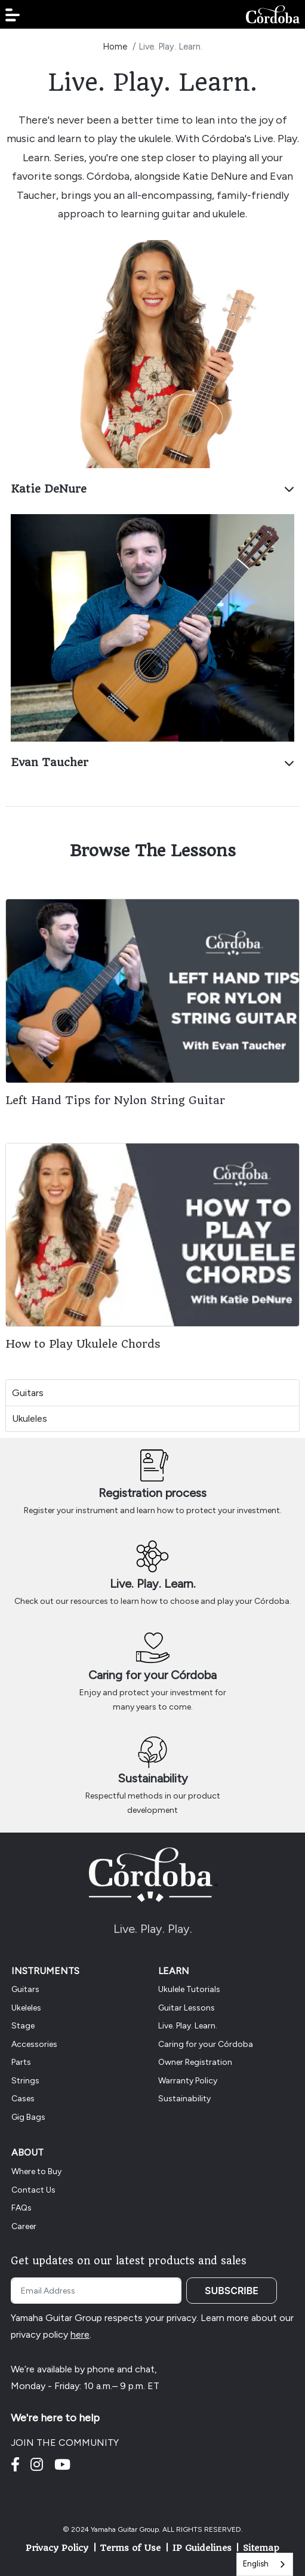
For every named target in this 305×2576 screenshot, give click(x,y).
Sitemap (261, 2548)
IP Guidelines (202, 2548)
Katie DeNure (152, 488)
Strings (25, 2081)
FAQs (21, 2208)
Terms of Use (130, 2548)
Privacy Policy (57, 2548)
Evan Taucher (152, 762)
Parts (21, 2062)
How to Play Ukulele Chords (83, 1344)
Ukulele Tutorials (189, 1989)
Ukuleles (29, 1418)
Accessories (34, 2044)
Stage (23, 2026)
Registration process (152, 1493)
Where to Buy (36, 2171)
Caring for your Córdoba (152, 1675)
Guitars (28, 1392)
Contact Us (33, 2190)
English (256, 2563)
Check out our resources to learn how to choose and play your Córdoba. (152, 1601)
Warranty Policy (187, 2081)
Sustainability (153, 1778)
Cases (23, 2099)
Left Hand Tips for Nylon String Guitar (115, 1100)
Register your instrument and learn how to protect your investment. (153, 1510)
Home (115, 46)
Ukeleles (26, 2008)
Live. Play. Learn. (153, 1583)
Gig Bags (28, 2117)
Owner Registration (195, 2062)
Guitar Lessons (186, 2008)
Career (23, 2226)
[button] (12, 15)
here (80, 2334)
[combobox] (264, 2564)
